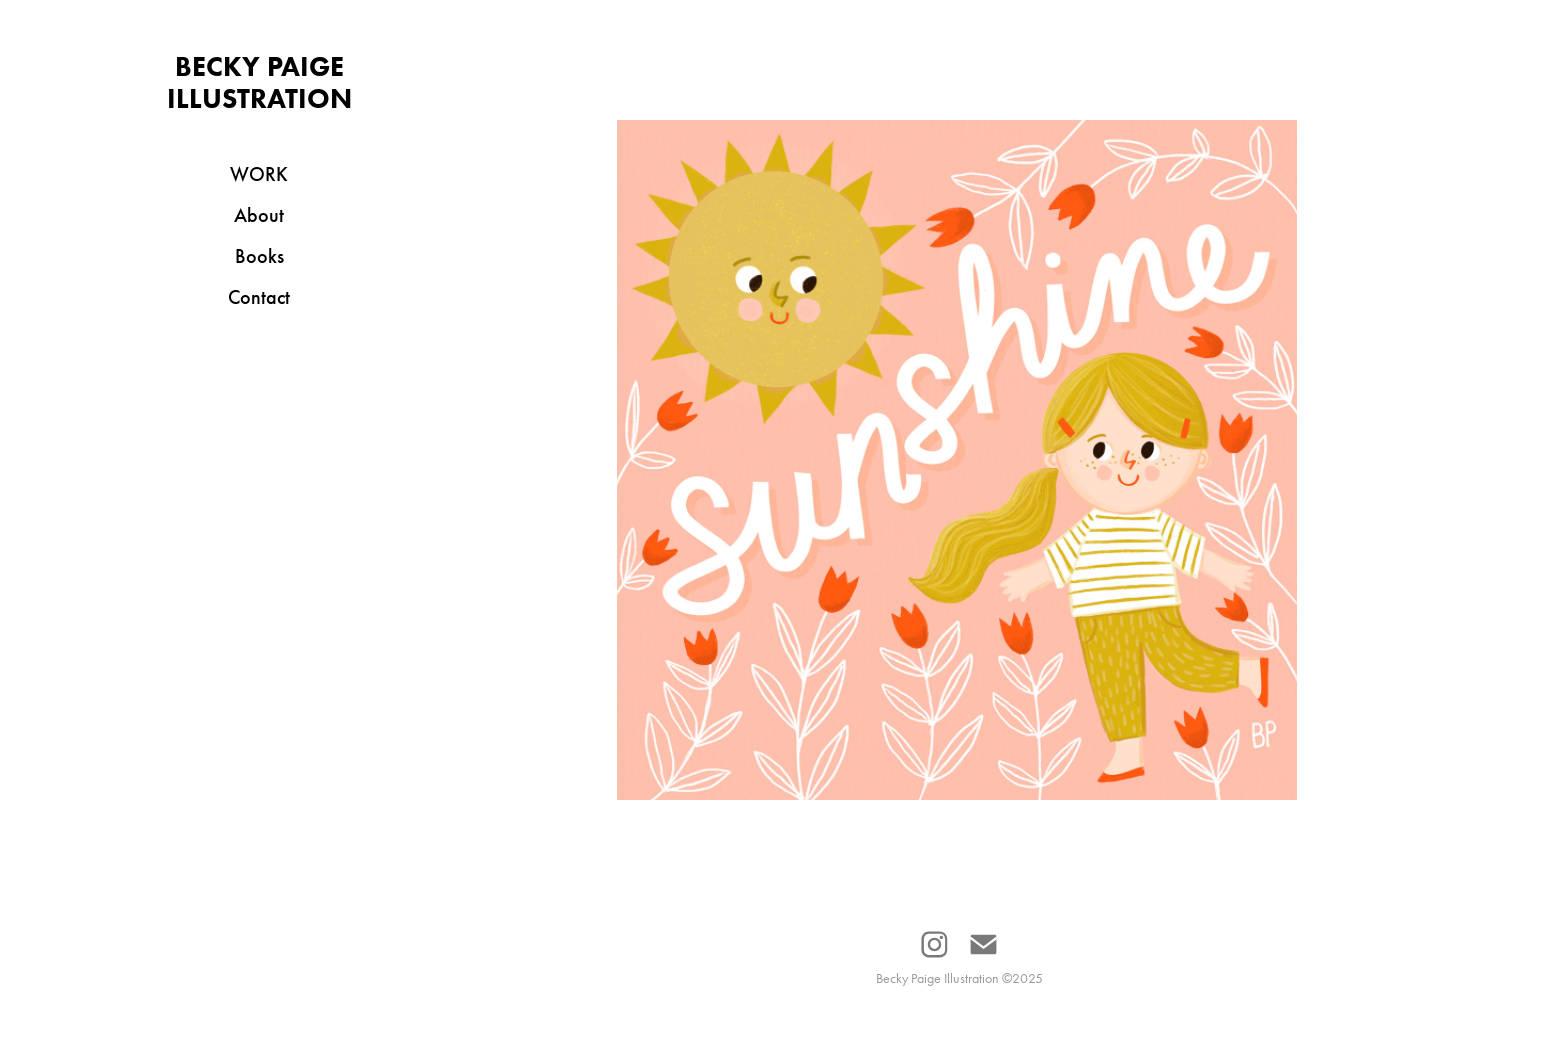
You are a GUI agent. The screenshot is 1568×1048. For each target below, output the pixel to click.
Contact (259, 297)
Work (259, 174)
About (259, 215)
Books (259, 256)
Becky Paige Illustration (259, 82)
